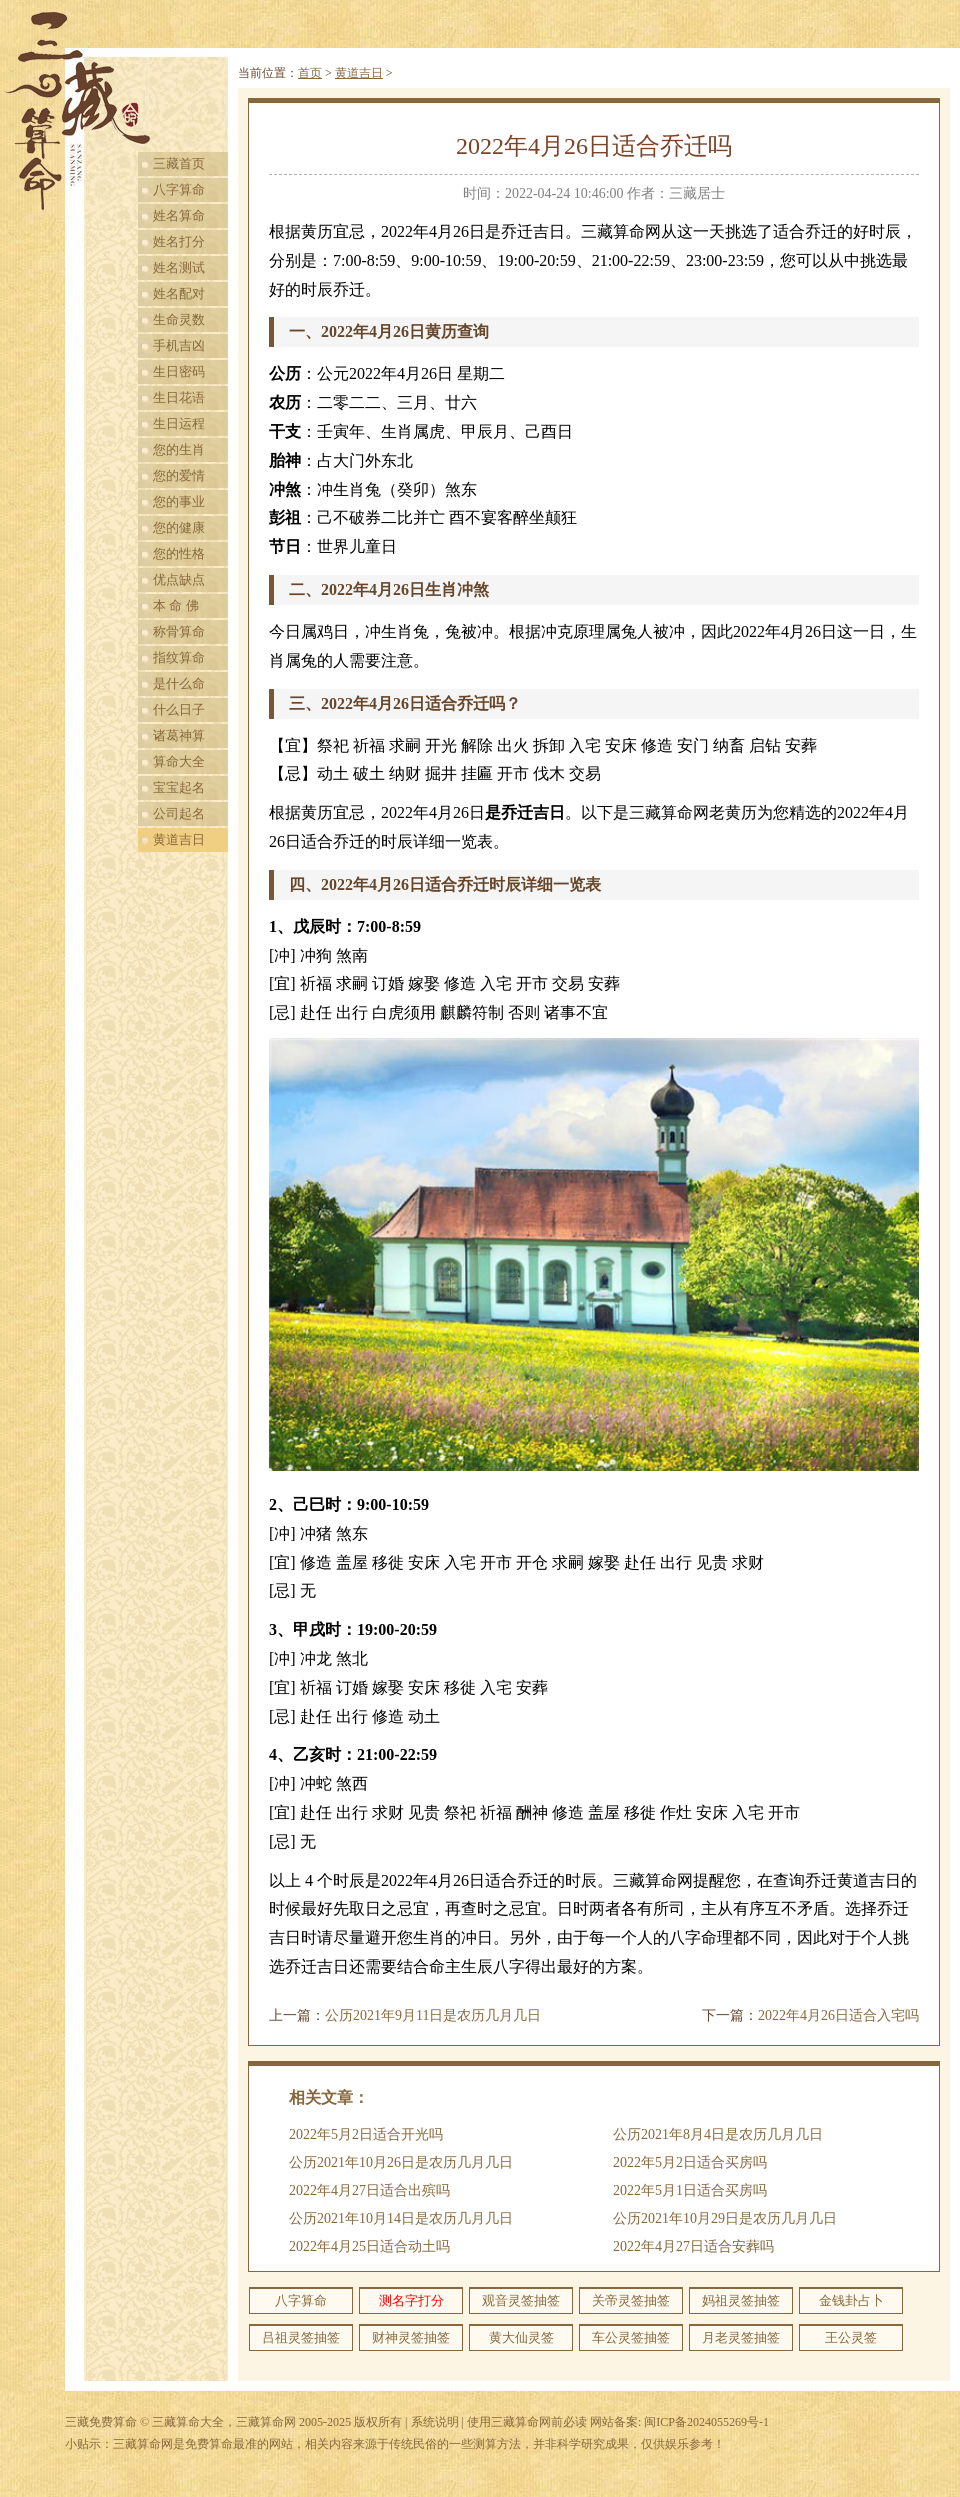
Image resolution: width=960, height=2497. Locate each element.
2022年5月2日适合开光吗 (366, 2134)
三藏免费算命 (101, 2422)
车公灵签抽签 (631, 2337)
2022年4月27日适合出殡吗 (369, 2190)
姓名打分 (179, 241)
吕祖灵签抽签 (301, 2337)
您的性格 (179, 553)
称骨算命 (179, 631)
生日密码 (179, 371)
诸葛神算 (179, 735)
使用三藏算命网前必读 (527, 2422)
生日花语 (179, 397)
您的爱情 (179, 475)
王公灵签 (851, 2337)
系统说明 (435, 2422)
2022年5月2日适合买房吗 (690, 2162)
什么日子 (179, 709)
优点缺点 (179, 579)
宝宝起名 (179, 787)
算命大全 (179, 761)
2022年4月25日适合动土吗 (369, 2246)
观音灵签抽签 (521, 2300)
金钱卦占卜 (851, 2300)
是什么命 (179, 683)
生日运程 (179, 423)
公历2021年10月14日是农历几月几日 (401, 2218)
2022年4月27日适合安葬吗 (693, 2246)
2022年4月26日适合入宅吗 (838, 2015)
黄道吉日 (179, 839)
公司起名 (179, 813)
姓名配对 (179, 293)
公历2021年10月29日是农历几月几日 (725, 2218)
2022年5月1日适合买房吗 (690, 2190)
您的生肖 (179, 449)
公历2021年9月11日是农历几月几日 (433, 2015)
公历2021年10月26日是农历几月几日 (401, 2162)
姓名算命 (179, 215)
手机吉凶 (179, 345)
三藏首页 (179, 163)
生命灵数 (179, 319)
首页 (310, 73)
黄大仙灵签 (521, 2337)
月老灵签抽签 (741, 2337)
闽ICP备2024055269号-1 (706, 2422)
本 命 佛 (176, 605)
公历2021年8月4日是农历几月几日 (718, 2134)
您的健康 (179, 527)
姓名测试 (179, 267)
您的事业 (179, 501)
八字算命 (179, 189)
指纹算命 (179, 657)
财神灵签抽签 (411, 2337)
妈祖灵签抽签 (741, 2300)
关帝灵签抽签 (631, 2300)
